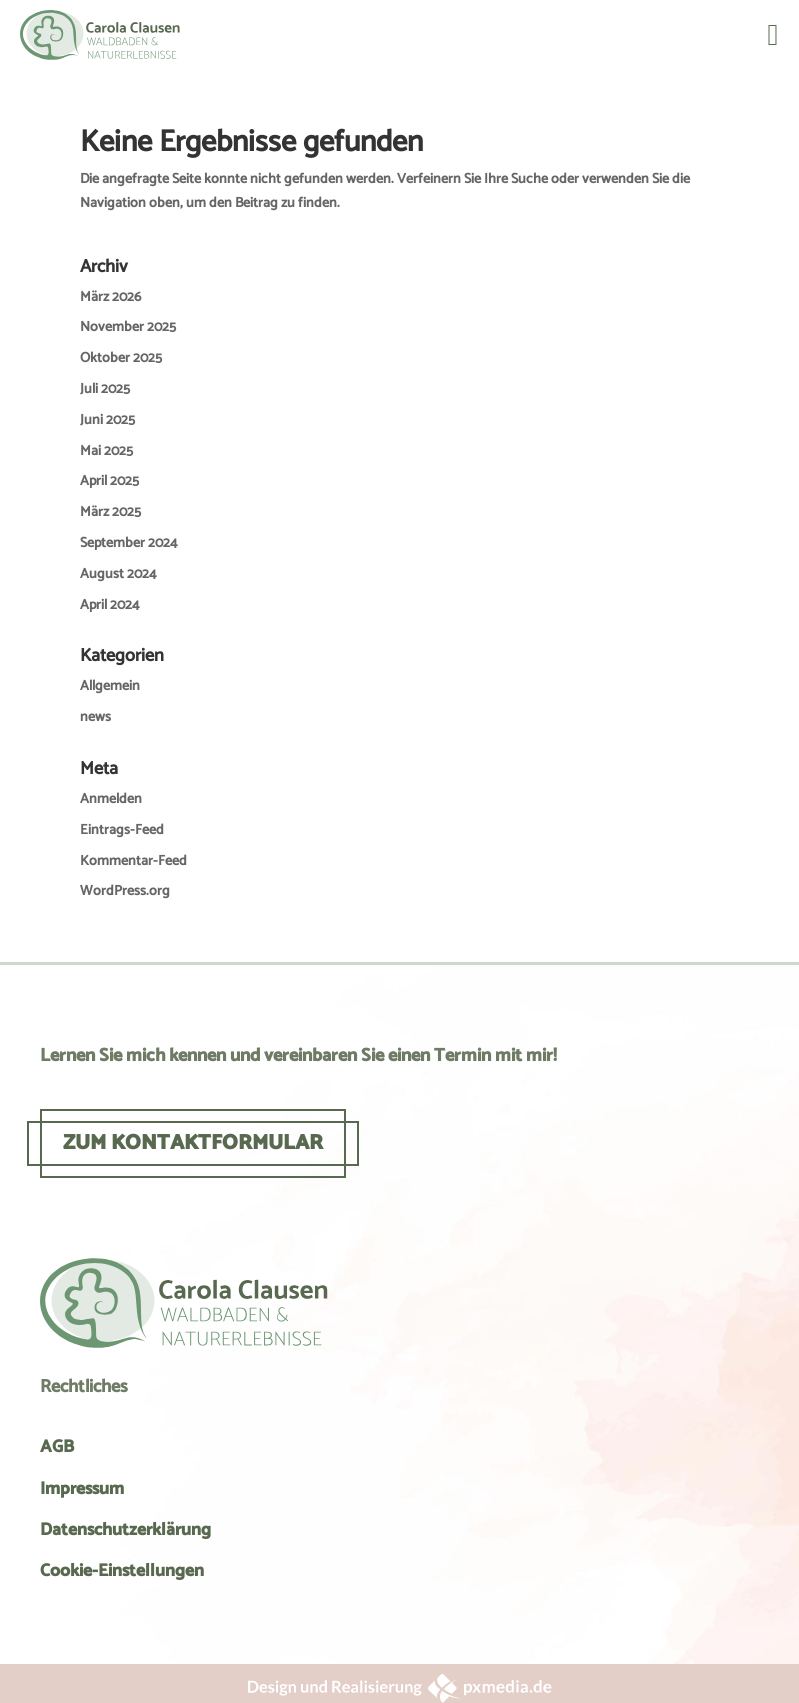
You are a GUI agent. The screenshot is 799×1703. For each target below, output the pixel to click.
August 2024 (118, 574)
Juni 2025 (107, 420)
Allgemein (110, 686)
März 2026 (110, 297)
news (95, 717)
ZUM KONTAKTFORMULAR (193, 1143)
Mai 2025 (106, 451)
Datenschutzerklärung (125, 1530)
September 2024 (129, 543)
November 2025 (128, 327)
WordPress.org (125, 891)
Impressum (82, 1489)
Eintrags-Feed (122, 830)
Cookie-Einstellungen (122, 1571)
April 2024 (110, 605)
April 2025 (109, 481)
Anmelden (111, 799)
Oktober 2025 (121, 358)
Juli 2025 (105, 389)
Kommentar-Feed (133, 861)
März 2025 (110, 512)
